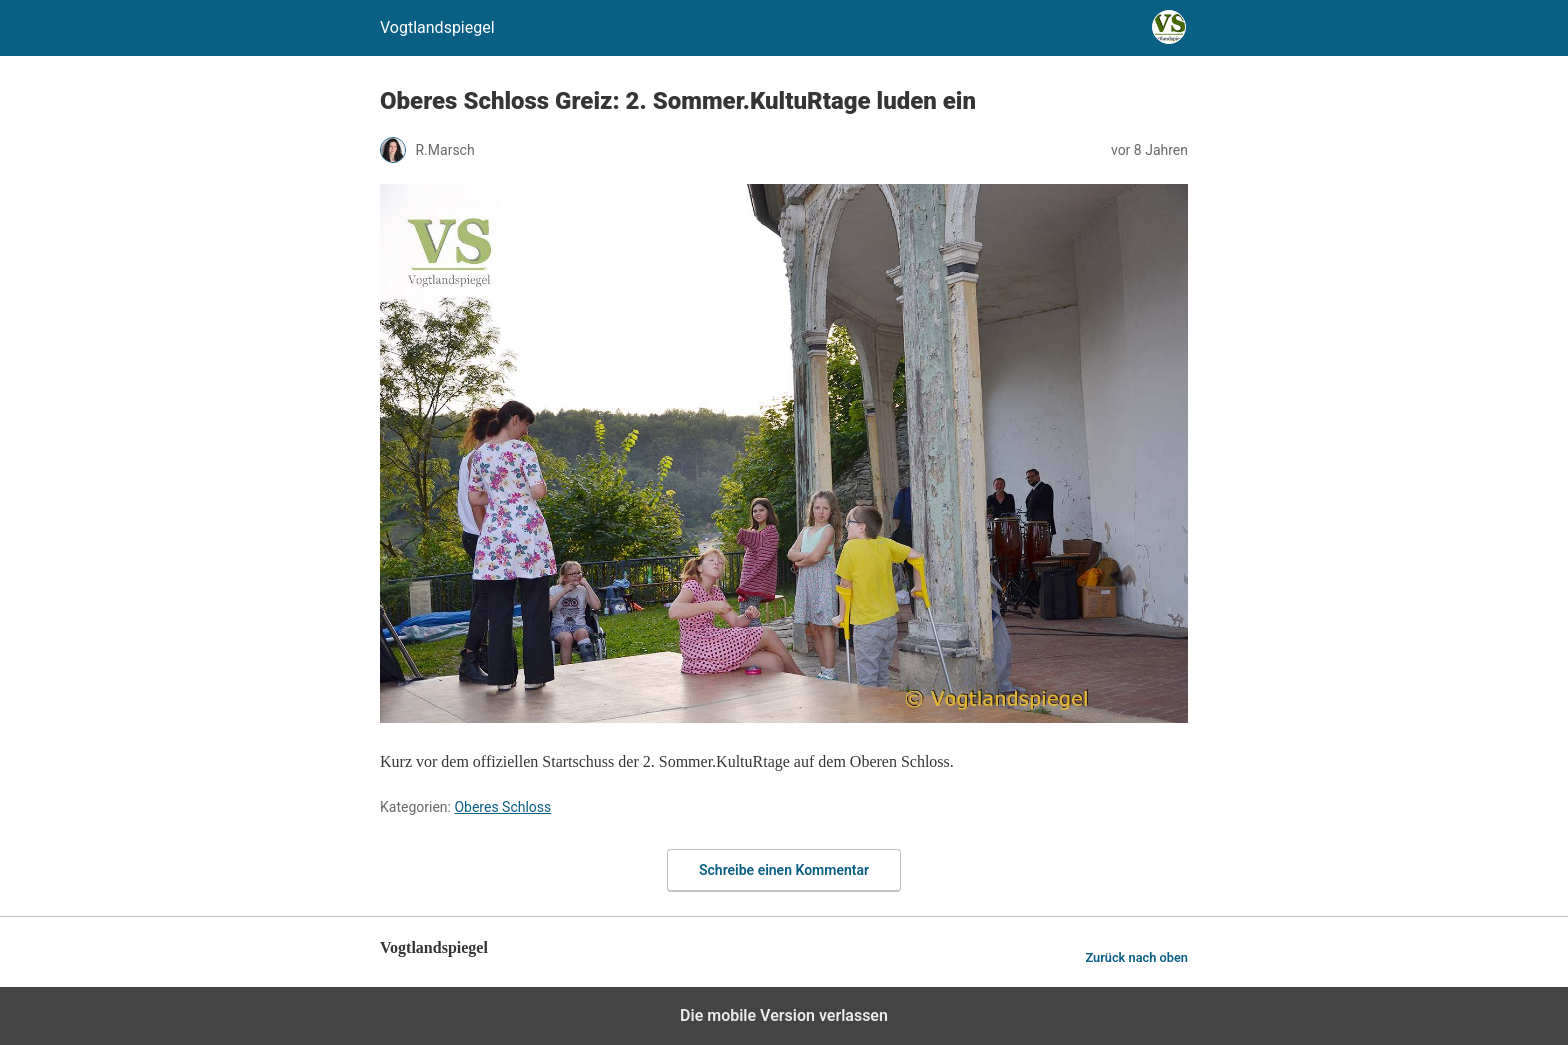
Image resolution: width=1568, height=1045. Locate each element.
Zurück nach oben (1136, 957)
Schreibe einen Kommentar (784, 870)
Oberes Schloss (502, 807)
